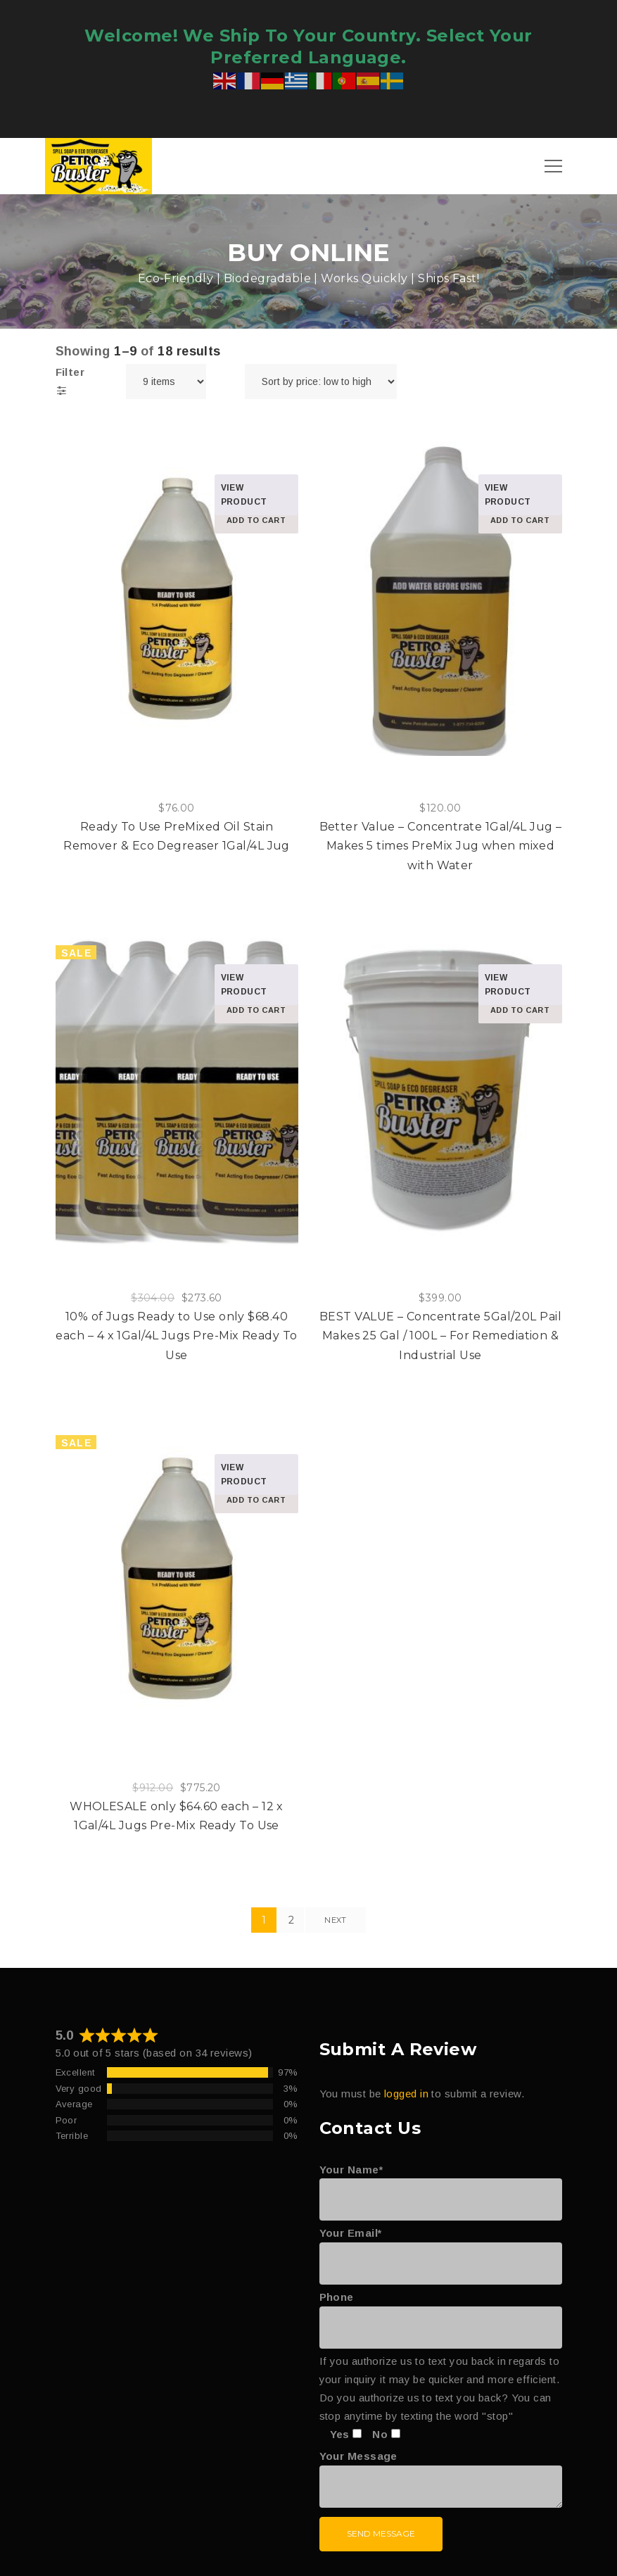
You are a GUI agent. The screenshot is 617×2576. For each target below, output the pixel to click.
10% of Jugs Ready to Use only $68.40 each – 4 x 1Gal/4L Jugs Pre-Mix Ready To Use (176, 1336)
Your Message (440, 2480)
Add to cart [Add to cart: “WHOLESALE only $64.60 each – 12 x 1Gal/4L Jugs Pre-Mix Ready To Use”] (256, 1500)
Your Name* (440, 2185)
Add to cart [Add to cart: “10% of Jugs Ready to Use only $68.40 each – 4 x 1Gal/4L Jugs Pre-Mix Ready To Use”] (256, 1010)
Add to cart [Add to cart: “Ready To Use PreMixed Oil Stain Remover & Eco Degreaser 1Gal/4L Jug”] (256, 520)
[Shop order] (321, 381)
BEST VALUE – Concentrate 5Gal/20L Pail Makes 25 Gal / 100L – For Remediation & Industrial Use (440, 1336)
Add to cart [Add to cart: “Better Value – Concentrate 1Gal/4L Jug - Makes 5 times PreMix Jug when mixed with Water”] (519, 520)
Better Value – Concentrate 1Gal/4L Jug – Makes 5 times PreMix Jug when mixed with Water (440, 846)
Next (335, 1920)
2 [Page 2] (291, 1920)
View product (244, 495)
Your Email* (440, 2248)
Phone (440, 2312)
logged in (406, 2094)
